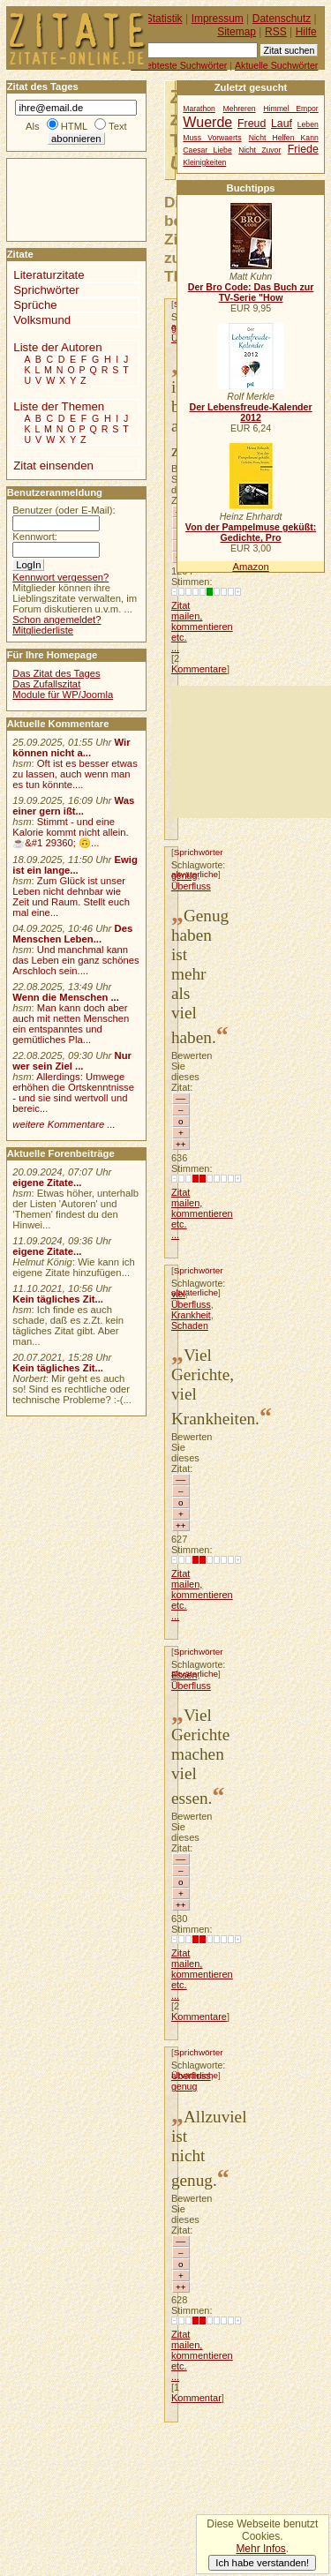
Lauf (281, 123)
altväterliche (194, 1292)
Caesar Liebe (207, 150)
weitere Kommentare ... (63, 1124)
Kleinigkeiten (204, 162)
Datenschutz (281, 18)
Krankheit (191, 1315)
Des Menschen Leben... (72, 933)
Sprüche (34, 305)
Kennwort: (34, 536)
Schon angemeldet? (56, 619)
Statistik (164, 18)
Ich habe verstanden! (262, 2562)
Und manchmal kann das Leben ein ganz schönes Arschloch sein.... (75, 960)
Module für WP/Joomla (62, 694)
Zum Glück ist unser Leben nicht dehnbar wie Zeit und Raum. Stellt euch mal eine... (71, 896)
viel (178, 1293)
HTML (74, 126)
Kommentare (199, 669)
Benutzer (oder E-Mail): (63, 510)
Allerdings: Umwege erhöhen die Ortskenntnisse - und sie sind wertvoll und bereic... (73, 1092)
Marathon (198, 108)
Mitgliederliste (42, 630)
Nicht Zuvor (259, 150)
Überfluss (191, 886)
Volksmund (42, 320)
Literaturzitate (48, 275)
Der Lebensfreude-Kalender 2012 (250, 412)
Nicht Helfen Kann (284, 137)
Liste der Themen (58, 406)
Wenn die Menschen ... (65, 997)
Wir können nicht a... (71, 747)
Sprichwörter (198, 852)
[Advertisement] (251, 752)
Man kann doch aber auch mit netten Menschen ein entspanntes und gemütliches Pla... (70, 1024)
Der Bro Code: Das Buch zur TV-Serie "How (251, 292)
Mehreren (239, 108)
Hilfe (306, 32)
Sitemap (236, 32)
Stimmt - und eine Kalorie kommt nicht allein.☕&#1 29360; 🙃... (70, 832)
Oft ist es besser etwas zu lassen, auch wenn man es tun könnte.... (75, 774)
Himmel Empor (290, 108)
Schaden (189, 1325)
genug (184, 875)
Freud (251, 123)
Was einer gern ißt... (73, 805)
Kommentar (196, 2397)
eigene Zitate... (46, 1182)
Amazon (250, 566)
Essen (184, 1675)
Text (118, 126)
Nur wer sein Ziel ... (72, 1060)
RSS (276, 32)
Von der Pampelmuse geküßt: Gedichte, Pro (250, 532)
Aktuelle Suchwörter (276, 65)
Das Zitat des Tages (56, 673)
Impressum (218, 18)
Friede (303, 149)
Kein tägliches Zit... (57, 1299)
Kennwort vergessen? (60, 577)
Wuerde (207, 122)
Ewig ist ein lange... (75, 864)
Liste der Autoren (57, 347)
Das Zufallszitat (46, 684)
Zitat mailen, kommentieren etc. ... (202, 626)
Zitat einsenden (53, 465)
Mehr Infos (260, 2548)
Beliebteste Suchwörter (179, 65)
